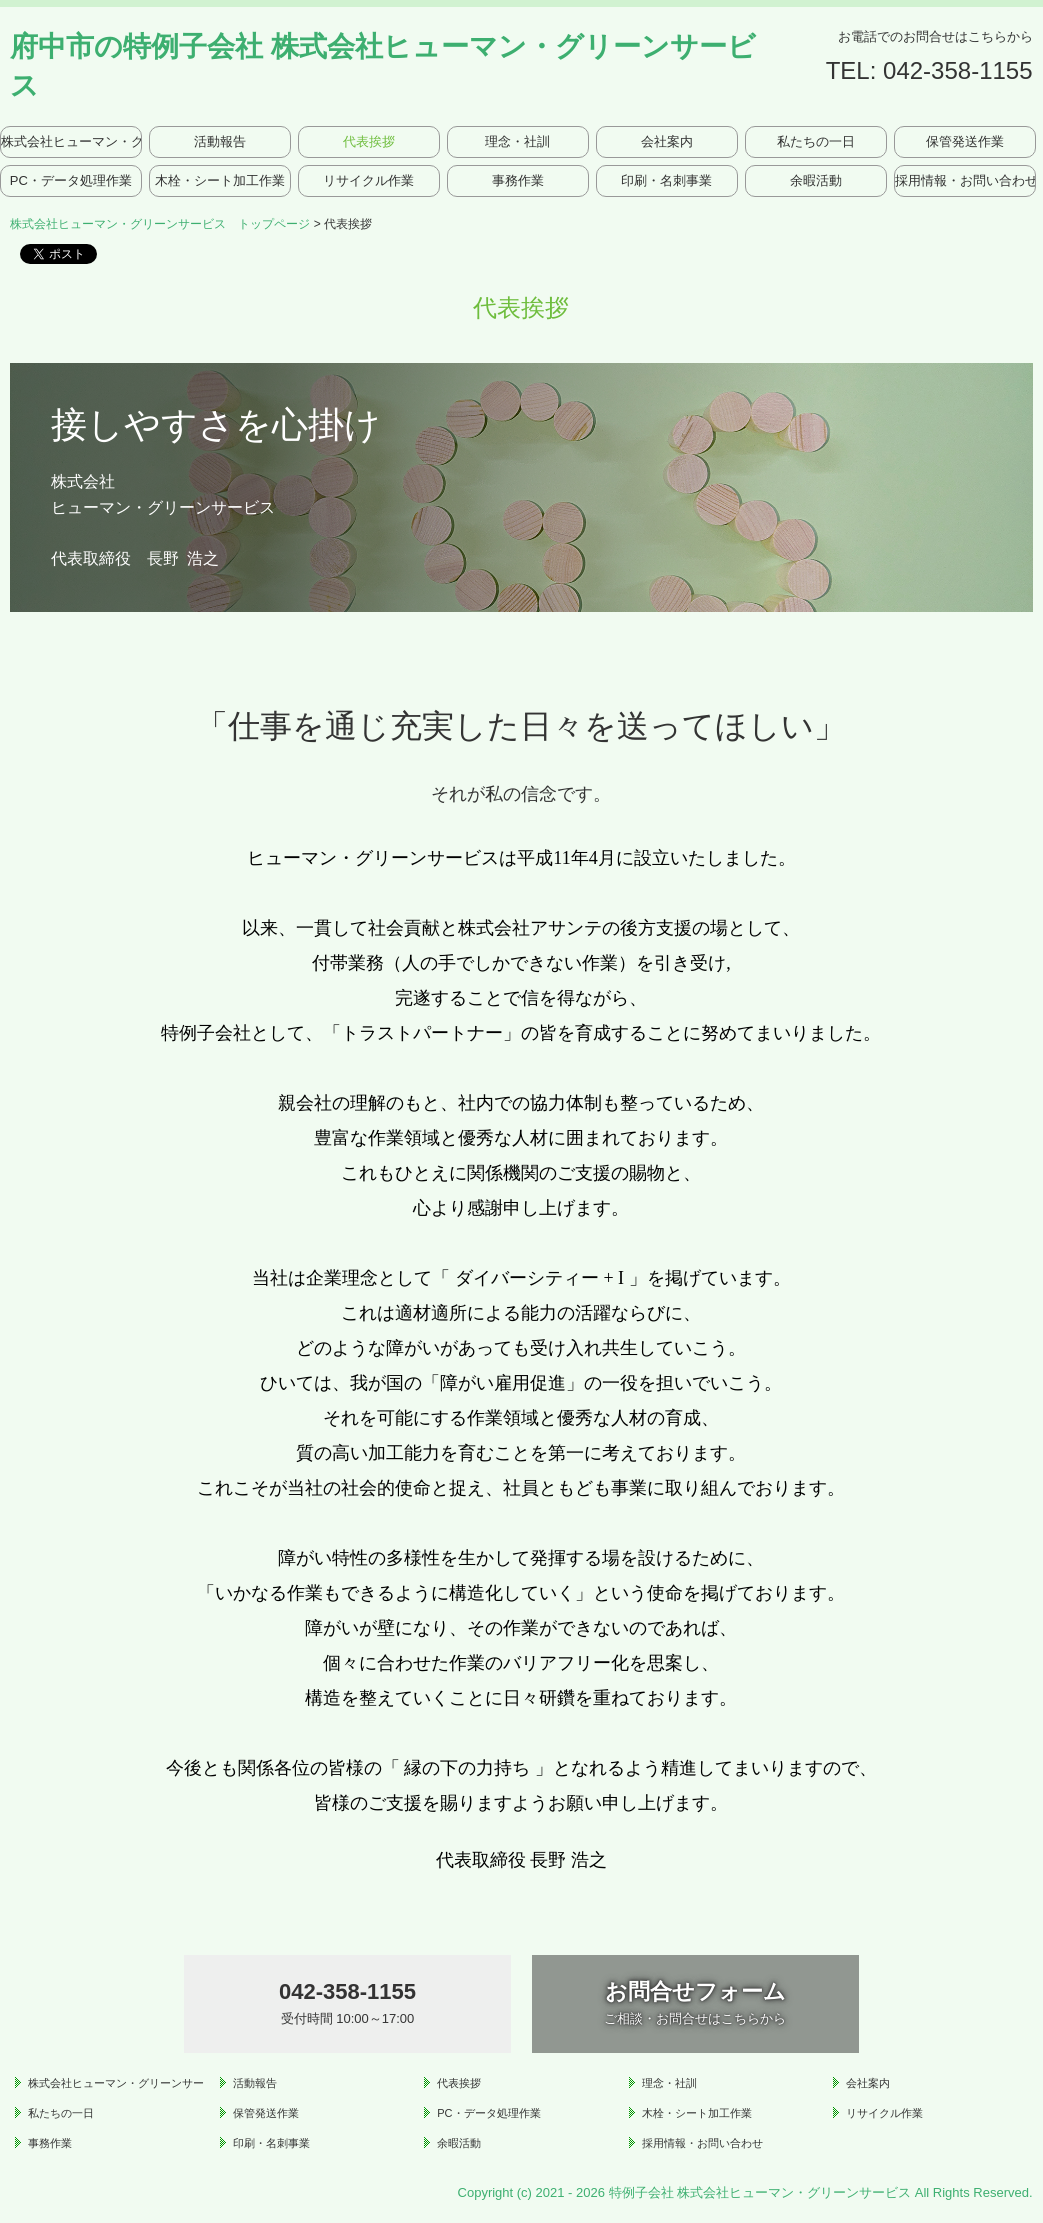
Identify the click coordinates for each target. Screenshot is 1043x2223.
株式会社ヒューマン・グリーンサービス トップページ (71, 141)
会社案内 (667, 141)
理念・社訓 (517, 141)
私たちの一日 (816, 141)
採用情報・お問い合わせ (965, 180)
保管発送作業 (965, 141)
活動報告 (220, 141)
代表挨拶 (369, 141)
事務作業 (518, 180)
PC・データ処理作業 (71, 180)
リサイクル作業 (368, 180)
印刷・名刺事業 (666, 180)
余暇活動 (816, 180)
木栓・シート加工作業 (220, 180)
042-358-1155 (957, 70)
